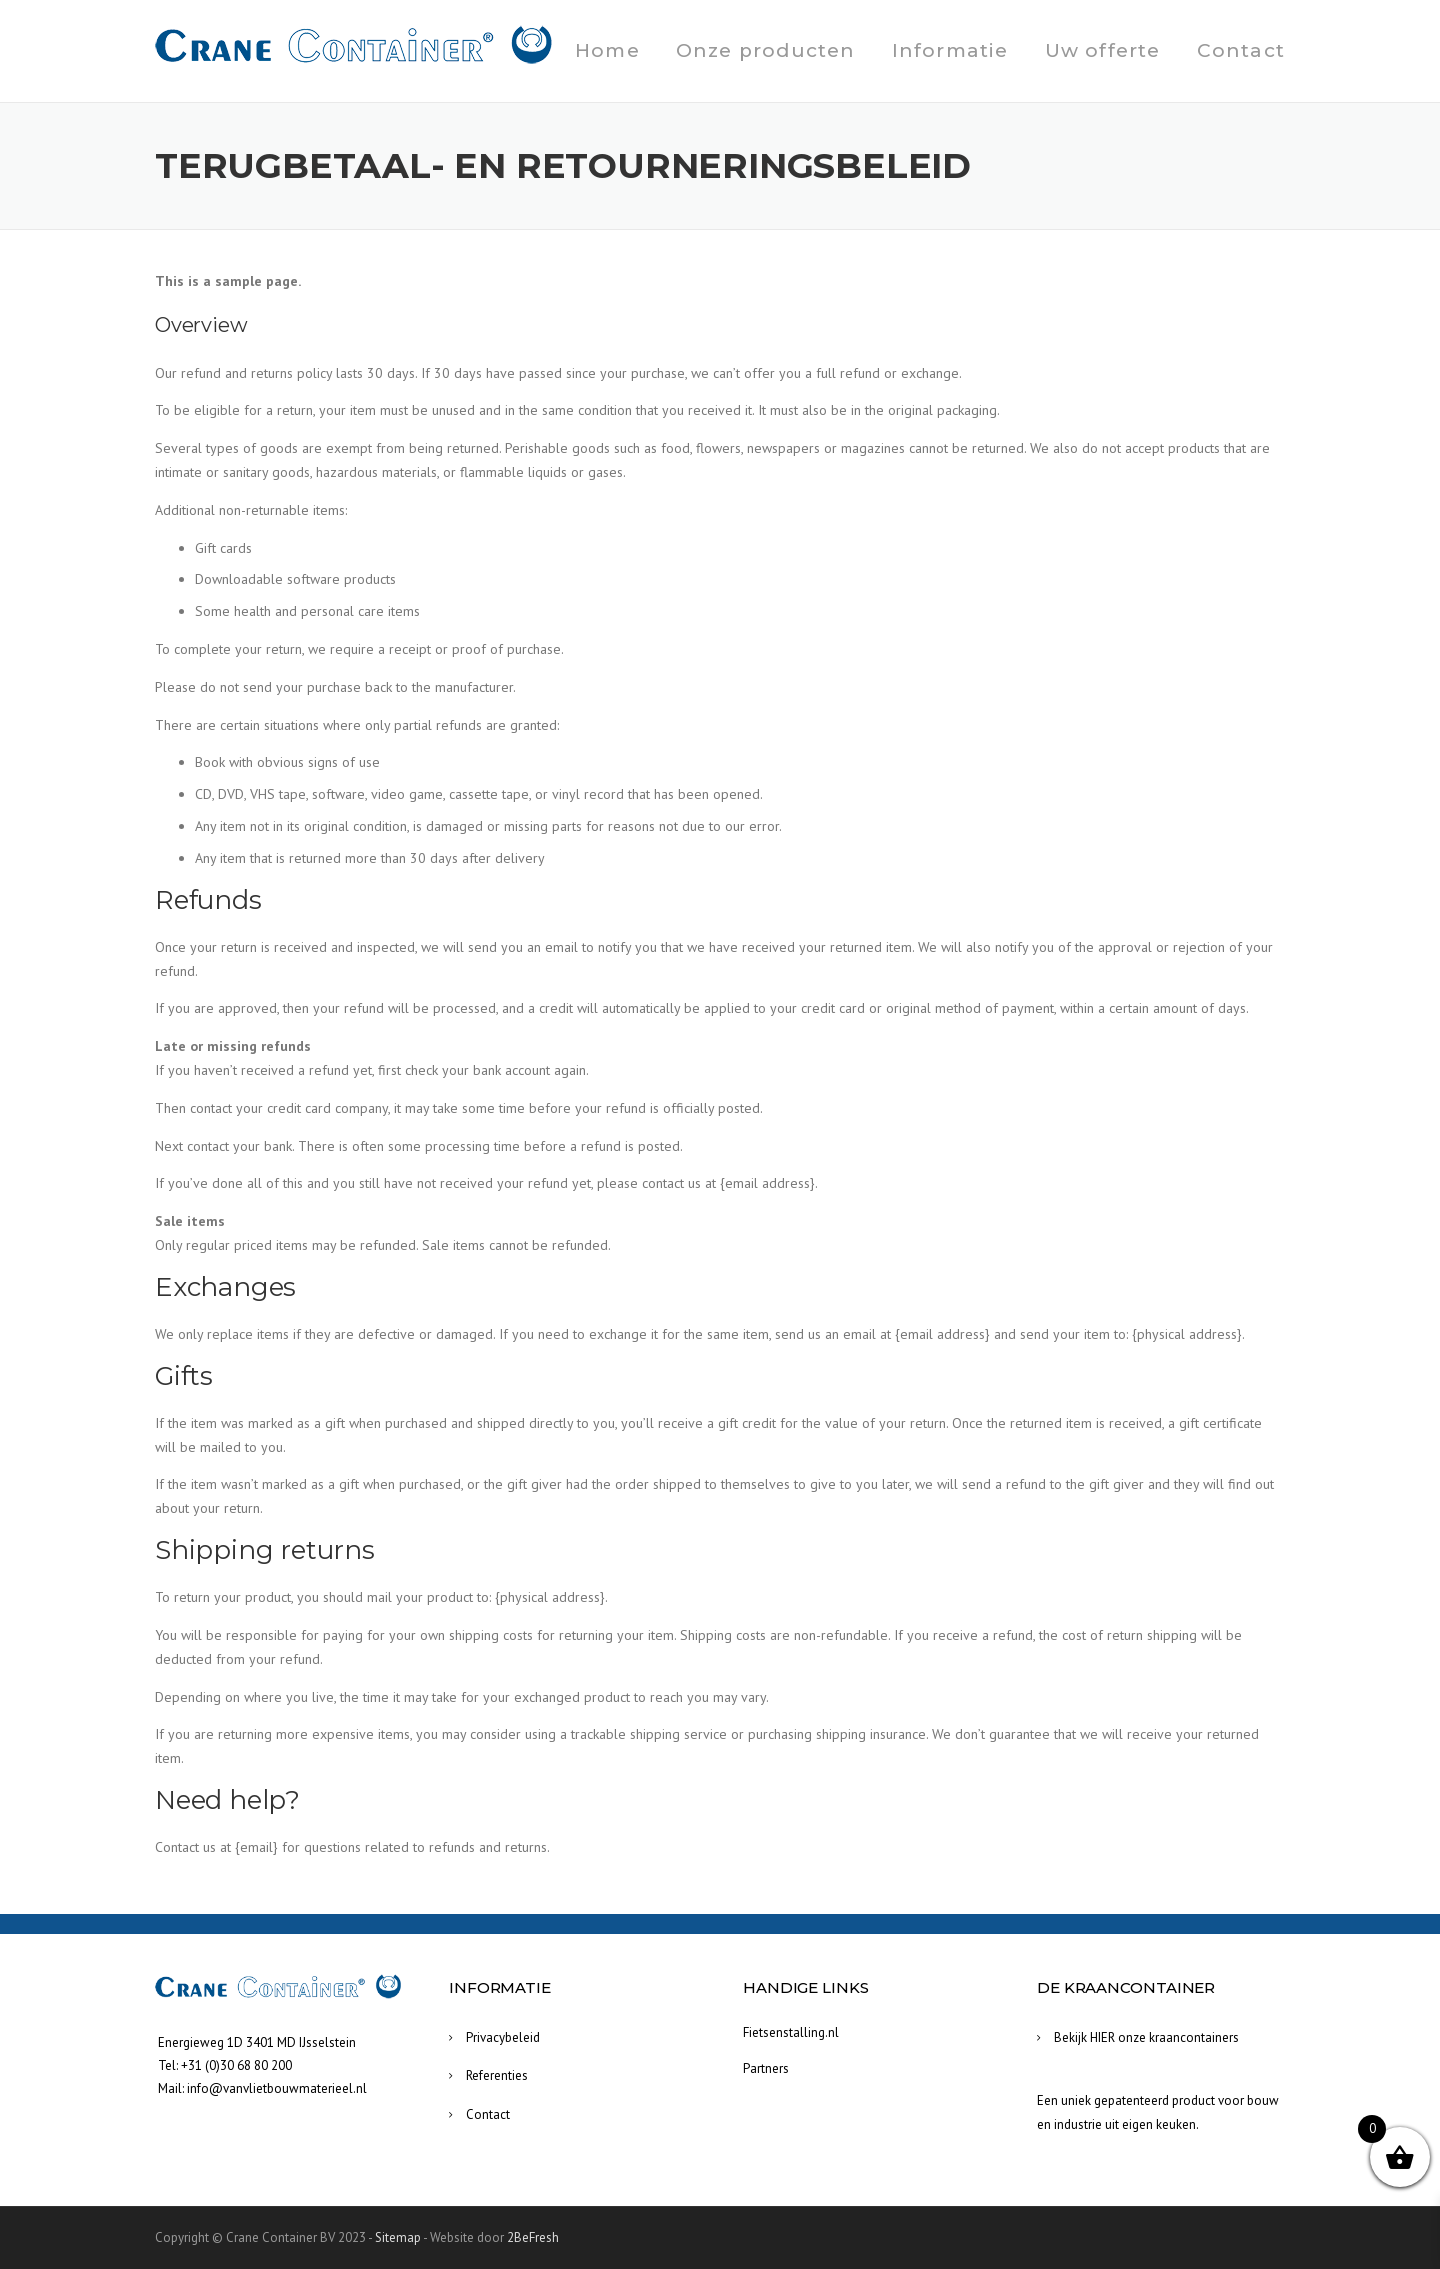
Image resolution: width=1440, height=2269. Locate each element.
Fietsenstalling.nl (791, 2032)
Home (607, 50)
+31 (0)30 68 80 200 (236, 2065)
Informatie (950, 50)
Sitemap (398, 2237)
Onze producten (766, 50)
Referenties (497, 2075)
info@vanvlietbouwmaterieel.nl (277, 2088)
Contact (1241, 50)
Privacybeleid (503, 2037)
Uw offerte (1103, 50)
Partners (766, 2068)
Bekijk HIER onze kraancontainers (1146, 2037)
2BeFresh (533, 2237)
